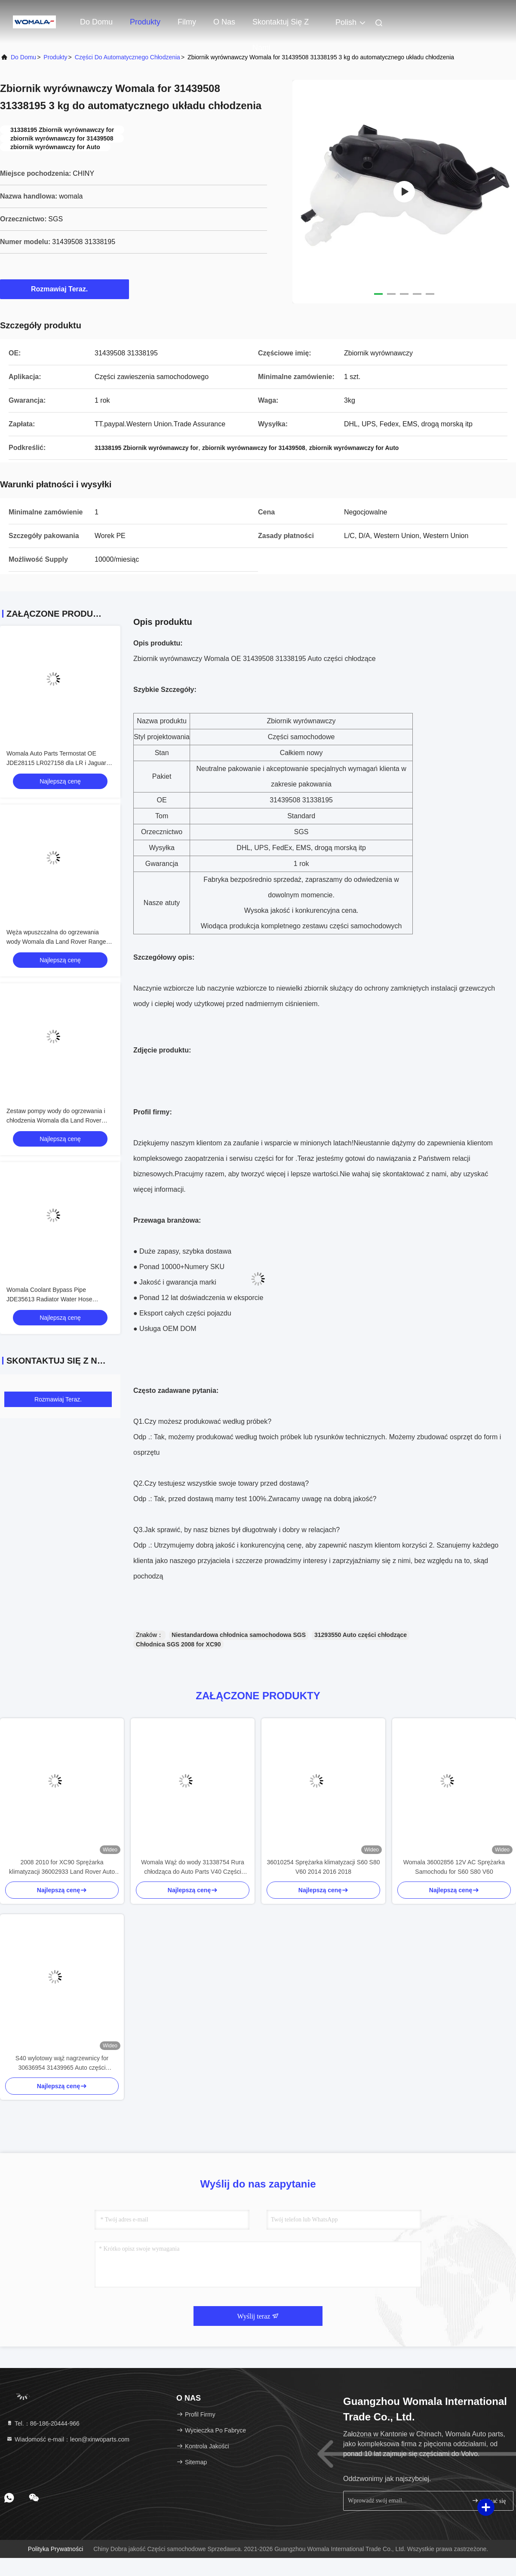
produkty (55, 57)
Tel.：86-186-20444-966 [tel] (43, 2423)
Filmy (187, 22)
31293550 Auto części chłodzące (360, 1634)
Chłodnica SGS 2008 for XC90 (178, 1644)
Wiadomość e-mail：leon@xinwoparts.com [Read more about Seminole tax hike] (67, 2439)
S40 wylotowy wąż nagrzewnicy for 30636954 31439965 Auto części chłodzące (61, 2063)
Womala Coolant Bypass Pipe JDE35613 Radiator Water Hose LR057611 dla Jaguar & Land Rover (54, 1299)
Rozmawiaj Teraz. (64, 289)
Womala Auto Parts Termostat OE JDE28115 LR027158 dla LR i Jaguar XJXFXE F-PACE (56, 763)
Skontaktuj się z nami (280, 26)
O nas (224, 22)
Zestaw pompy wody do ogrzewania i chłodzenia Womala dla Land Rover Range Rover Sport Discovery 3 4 (55, 1120)
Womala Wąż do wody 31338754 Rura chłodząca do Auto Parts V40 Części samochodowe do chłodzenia (192, 1867)
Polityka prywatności (55, 2548)
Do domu (96, 22)
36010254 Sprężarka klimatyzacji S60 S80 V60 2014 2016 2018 (323, 1867)
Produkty (145, 22)
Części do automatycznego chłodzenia (127, 57)
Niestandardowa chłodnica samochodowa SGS (239, 1634)
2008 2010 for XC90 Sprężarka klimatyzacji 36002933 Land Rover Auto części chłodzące (62, 1867)
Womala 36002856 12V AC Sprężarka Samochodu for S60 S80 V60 (454, 1867)
